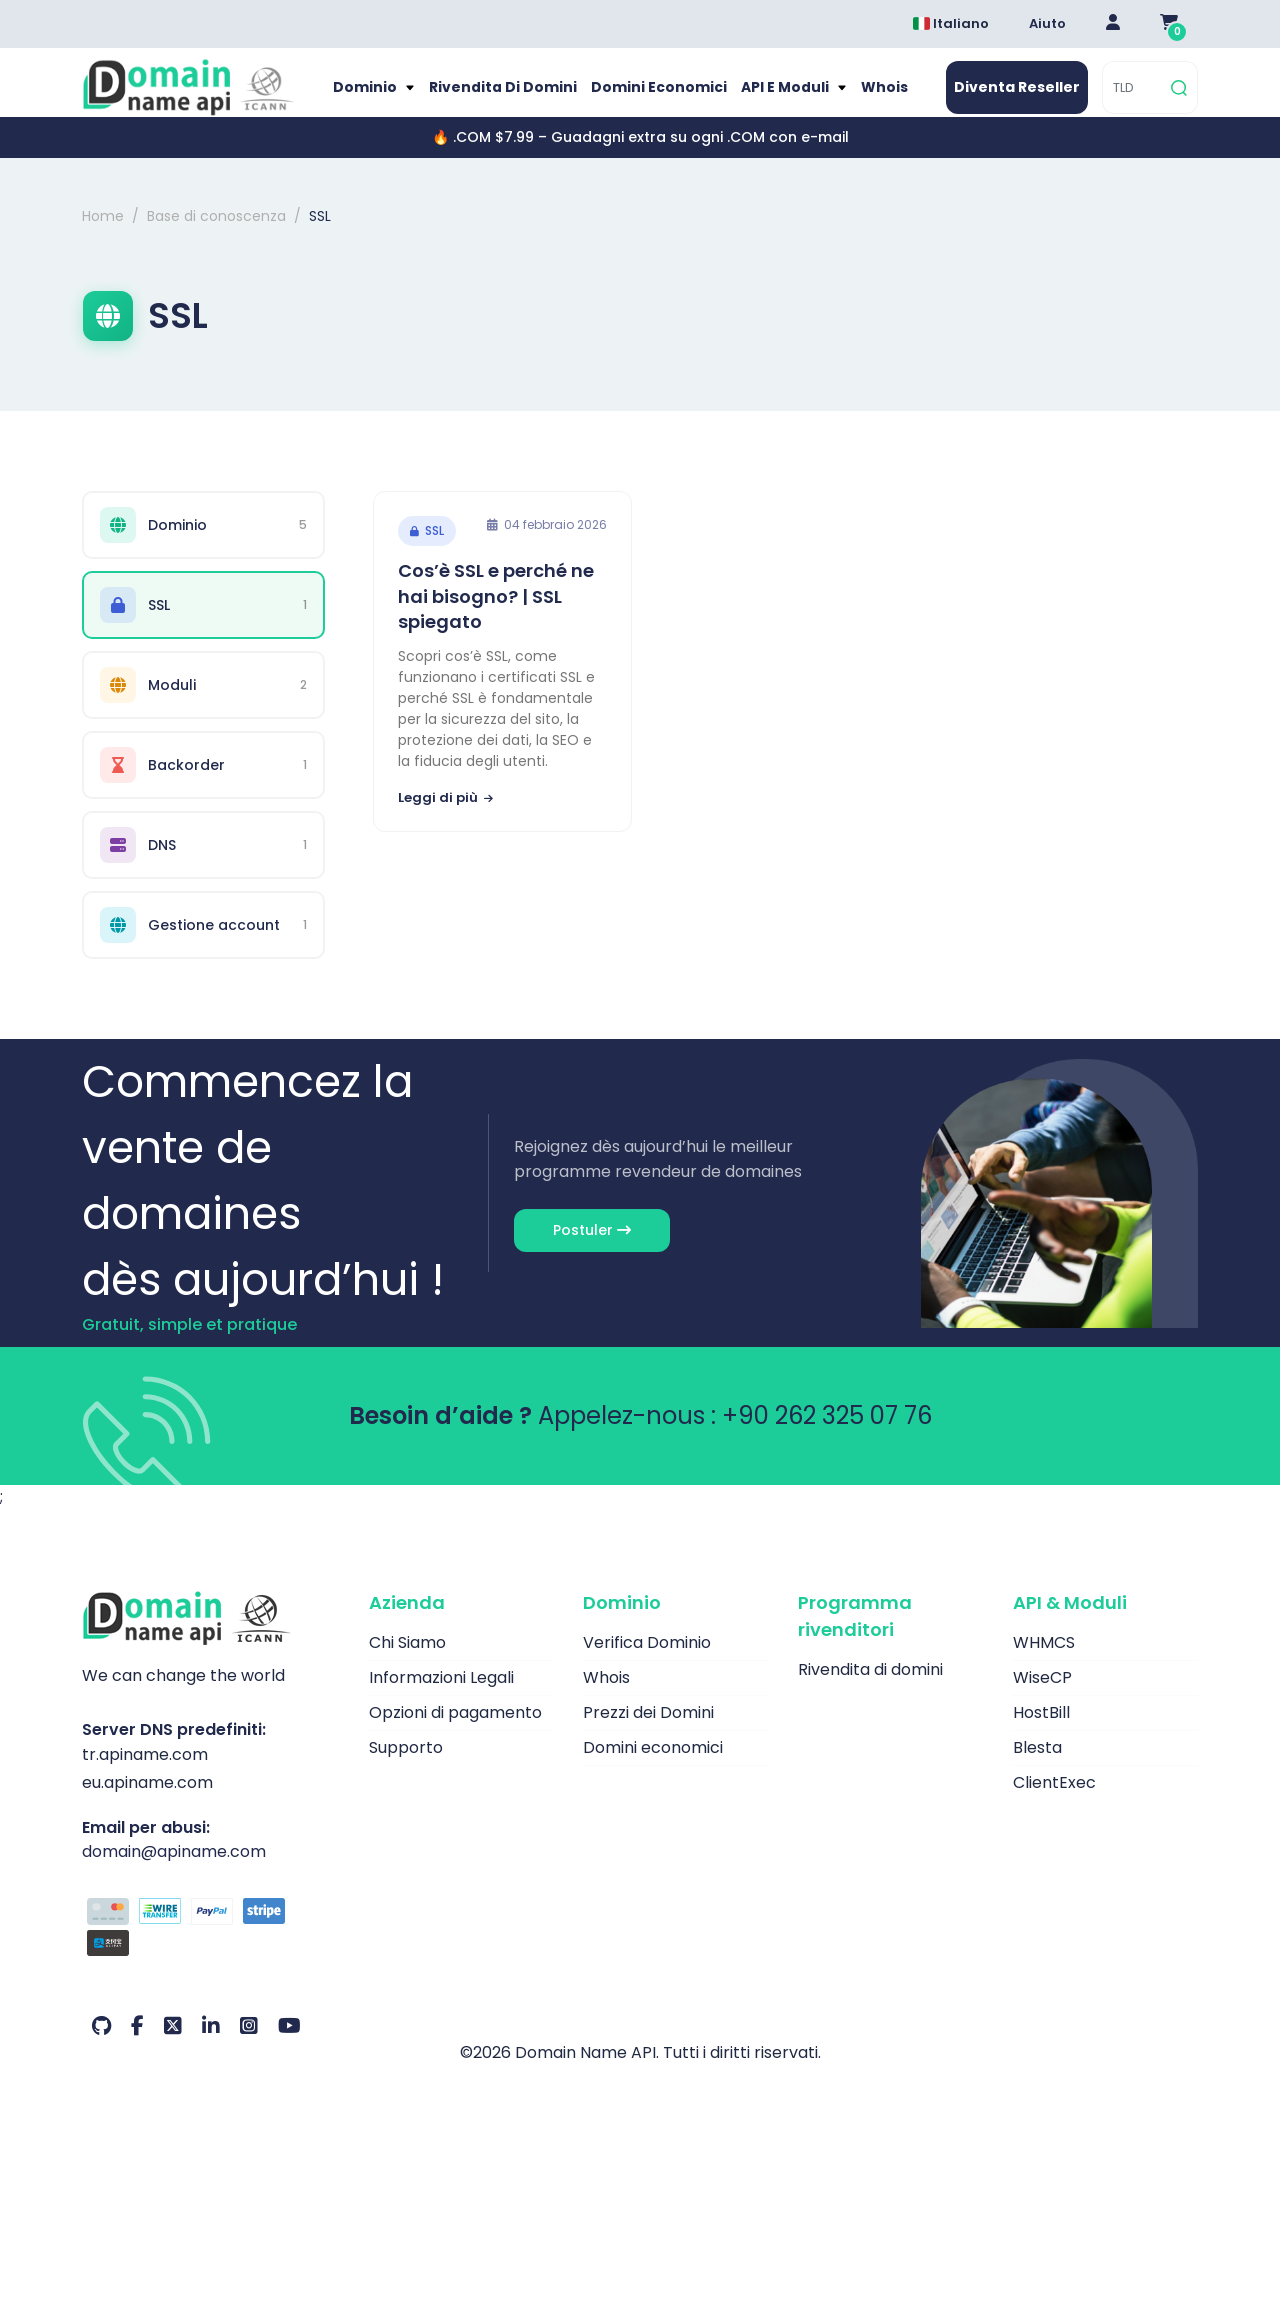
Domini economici (657, 97)
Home (103, 236)
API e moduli (776, 97)
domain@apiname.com (174, 1870)
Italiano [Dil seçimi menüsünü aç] (951, 23)
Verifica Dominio (647, 1662)
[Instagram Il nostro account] (249, 2046)
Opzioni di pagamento (455, 1732)
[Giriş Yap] (1113, 24)
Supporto (406, 1767)
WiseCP (1042, 1697)
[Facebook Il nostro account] (137, 2046)
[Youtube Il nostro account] (289, 2046)
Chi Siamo (407, 1662)
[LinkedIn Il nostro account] (211, 2046)
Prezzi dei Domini (648, 1732)
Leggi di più (445, 817)
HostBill (1041, 1732)
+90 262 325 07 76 (827, 1435)
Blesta (1037, 1767)
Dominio (383, 97)
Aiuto (1047, 23)
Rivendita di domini (512, 97)
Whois (869, 97)
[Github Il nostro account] (101, 2046)
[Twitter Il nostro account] (173, 2046)
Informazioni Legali (441, 1697)
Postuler (592, 1250)
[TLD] (1134, 97)
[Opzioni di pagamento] (210, 1949)
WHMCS (1044, 1662)
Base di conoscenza (216, 236)
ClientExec (1054, 1802)
